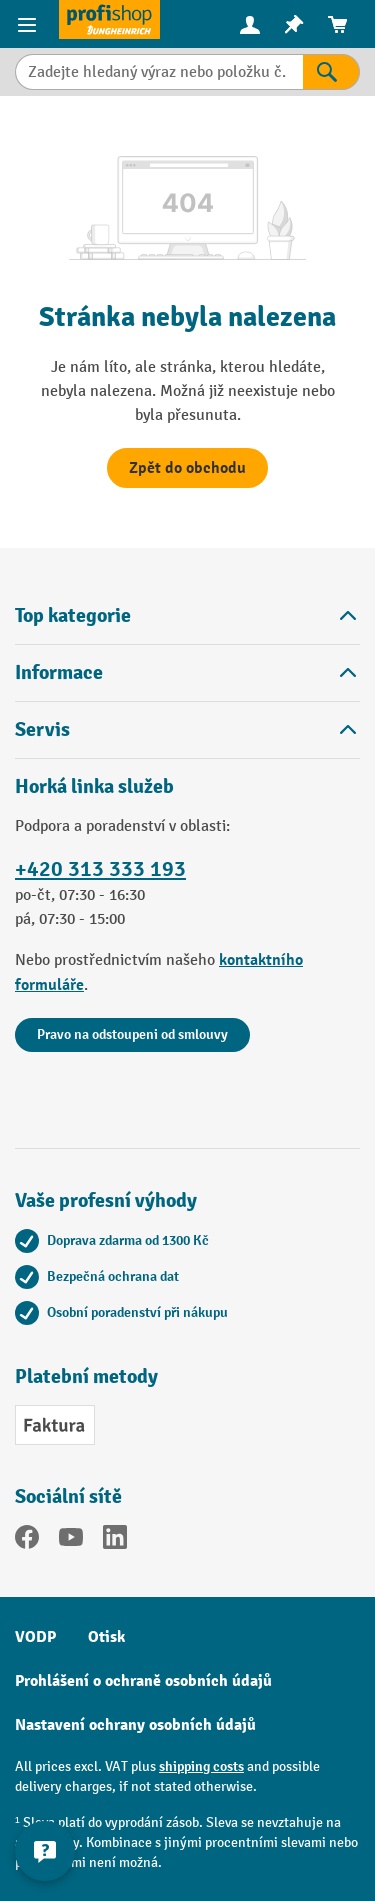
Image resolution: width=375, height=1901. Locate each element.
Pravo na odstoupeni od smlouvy (132, 1034)
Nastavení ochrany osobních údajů (135, 1725)
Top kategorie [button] (187, 615)
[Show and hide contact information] (45, 1851)
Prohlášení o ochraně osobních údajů (143, 1681)
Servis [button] (187, 729)
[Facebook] (27, 1541)
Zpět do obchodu (187, 468)
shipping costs (201, 1766)
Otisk (106, 1637)
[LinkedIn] (115, 1541)
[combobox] (159, 72)
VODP (35, 1637)
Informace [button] (187, 672)
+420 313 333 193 (100, 869)
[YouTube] (71, 1541)
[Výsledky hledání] (331, 72)
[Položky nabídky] (29, 24)
